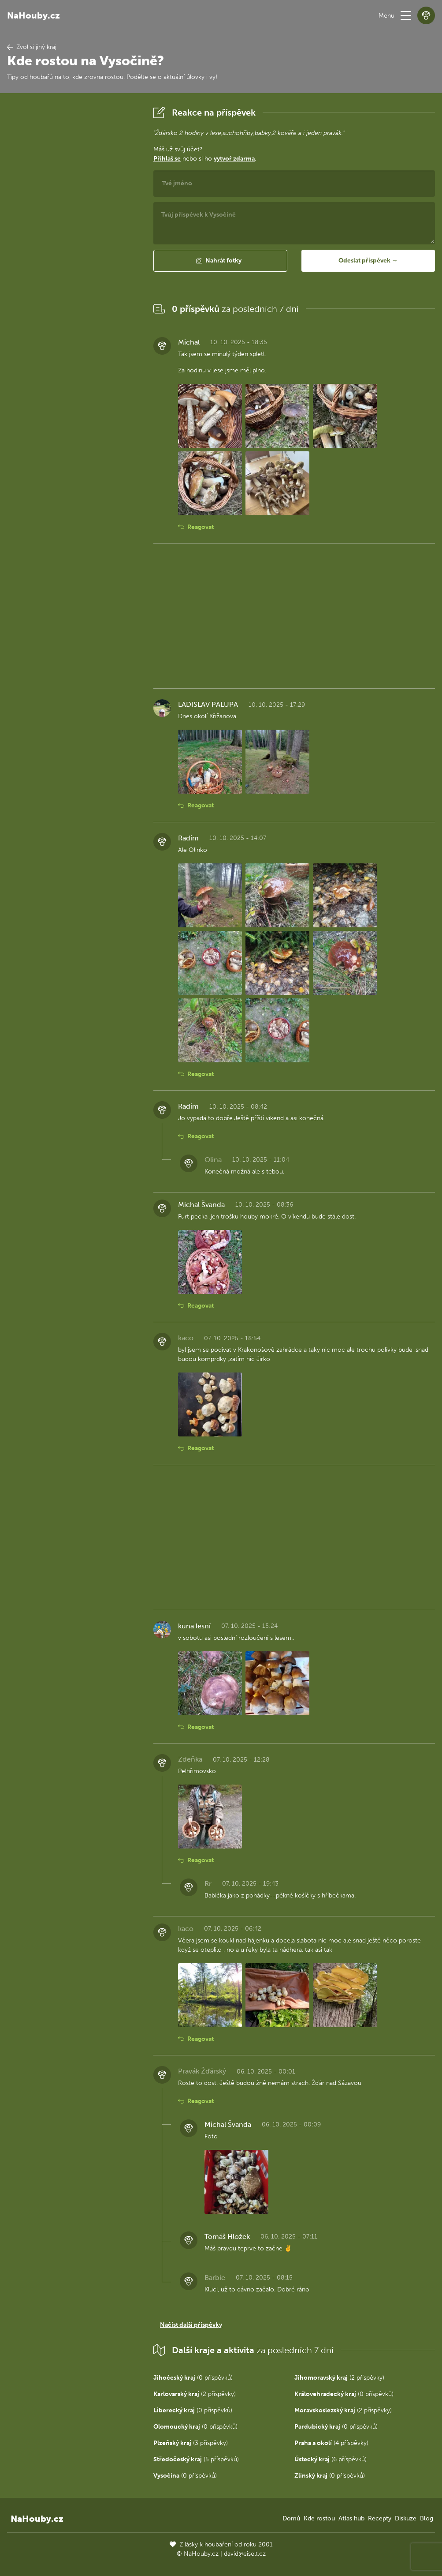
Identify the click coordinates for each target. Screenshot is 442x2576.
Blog (426, 2518)
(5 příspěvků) (196, 2459)
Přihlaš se (167, 158)
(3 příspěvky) (190, 2443)
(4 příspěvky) (331, 2443)
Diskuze (405, 2518)
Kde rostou (319, 2518)
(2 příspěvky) (339, 2377)
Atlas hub (351, 2518)
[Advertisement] (73, 236)
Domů (291, 2518)
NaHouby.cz (33, 15)
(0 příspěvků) (193, 2377)
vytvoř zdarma (234, 158)
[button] (405, 15)
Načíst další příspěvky (191, 2325)
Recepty (379, 2518)
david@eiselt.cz (245, 2553)
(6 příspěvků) (330, 2459)
